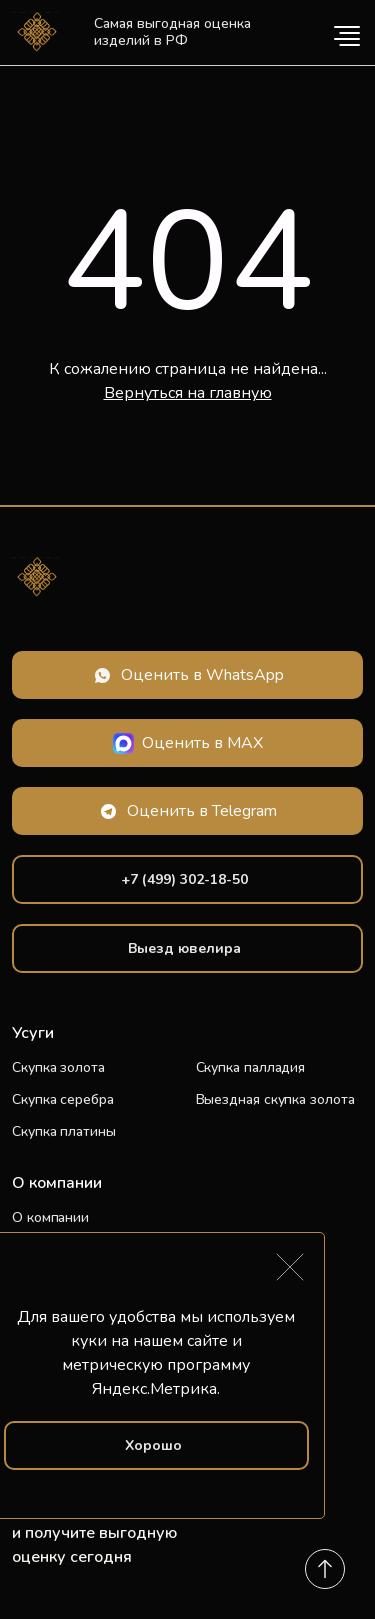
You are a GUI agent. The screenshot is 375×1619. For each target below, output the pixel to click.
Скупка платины (64, 1131)
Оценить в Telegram (202, 811)
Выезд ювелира (184, 948)
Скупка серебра (63, 1099)
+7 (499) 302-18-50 (184, 879)
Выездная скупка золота (275, 1099)
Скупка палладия (251, 1067)
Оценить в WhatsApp (202, 675)
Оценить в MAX (202, 743)
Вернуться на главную (188, 393)
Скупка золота (58, 1067)
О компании (50, 1217)
